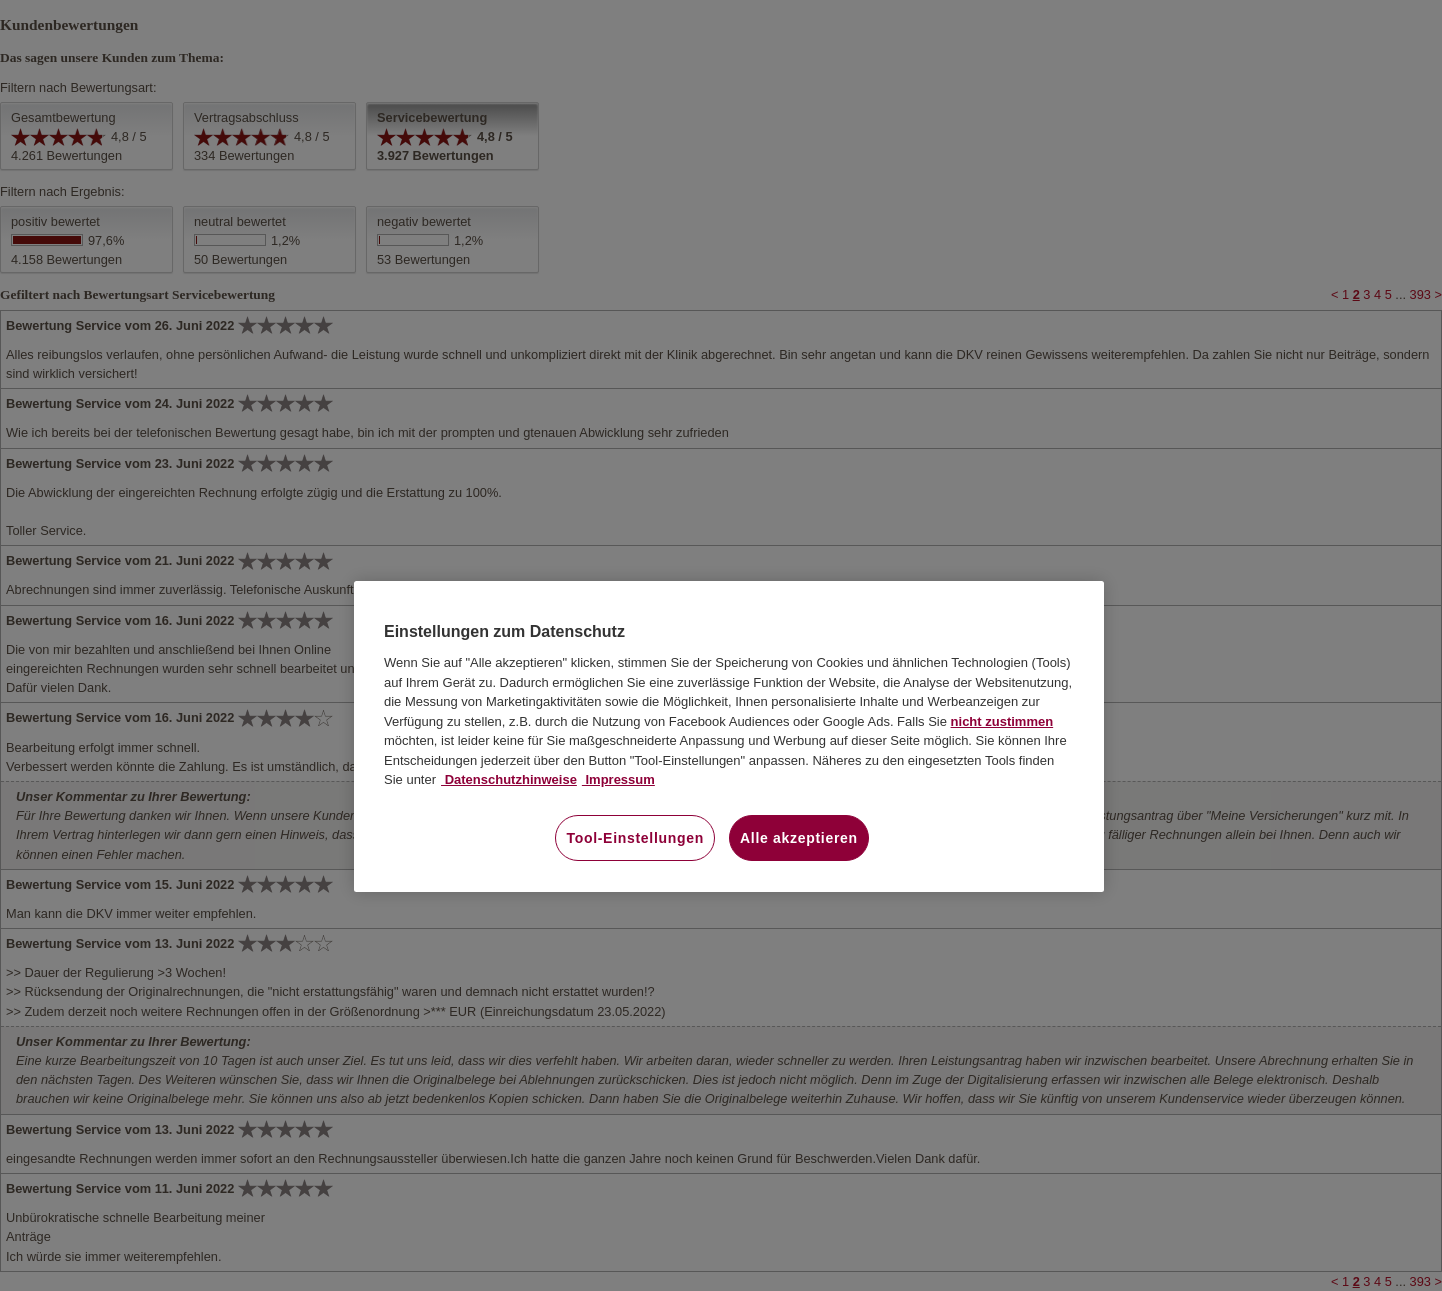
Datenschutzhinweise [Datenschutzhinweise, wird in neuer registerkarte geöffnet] (509, 779)
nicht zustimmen (1002, 721)
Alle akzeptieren (799, 838)
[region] (729, 736)
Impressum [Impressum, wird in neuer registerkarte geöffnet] (618, 779)
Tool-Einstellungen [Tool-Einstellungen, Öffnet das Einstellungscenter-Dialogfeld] (635, 838)
